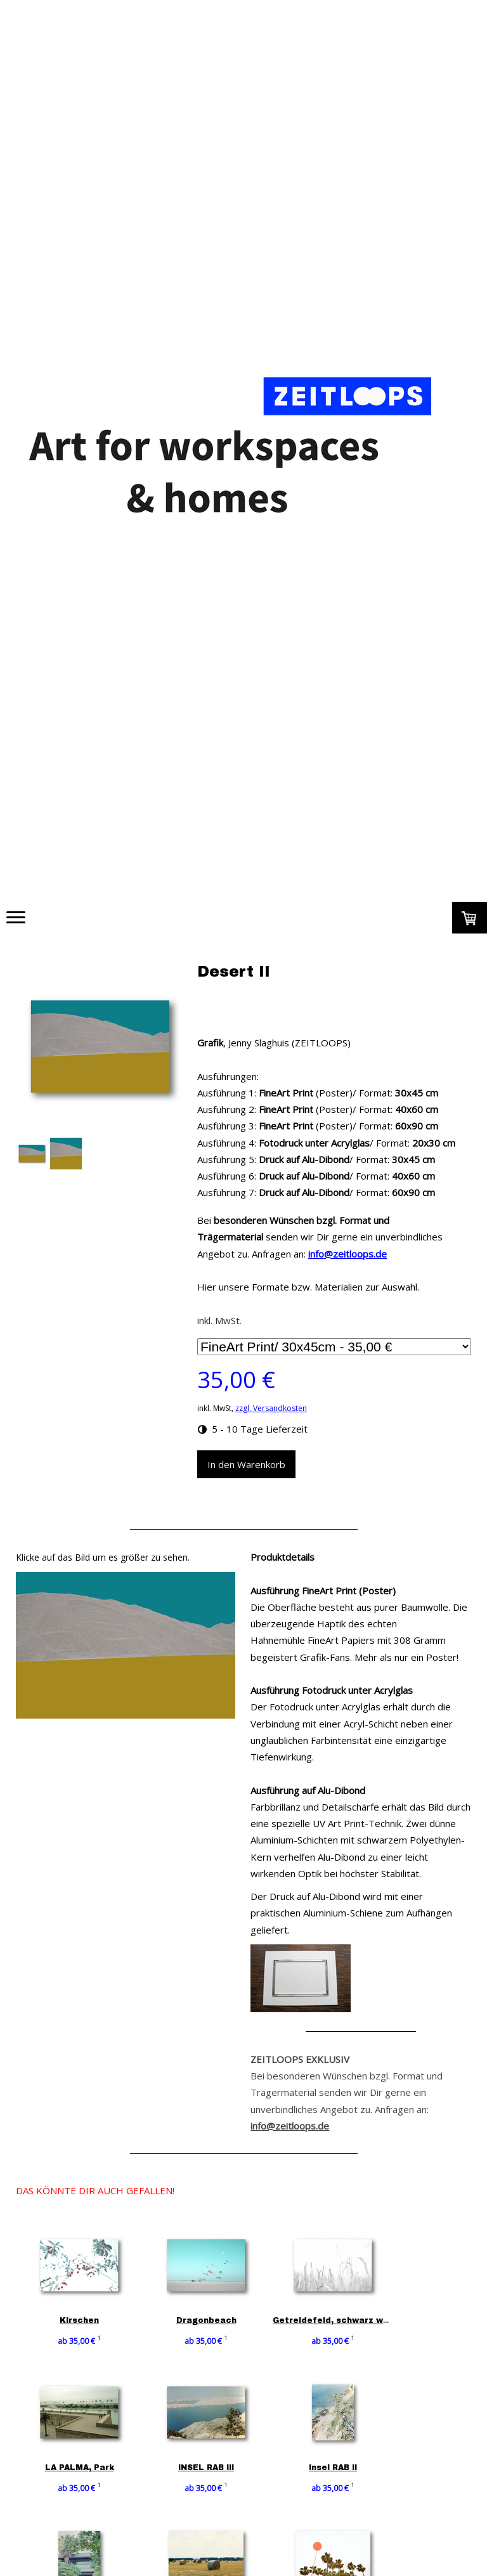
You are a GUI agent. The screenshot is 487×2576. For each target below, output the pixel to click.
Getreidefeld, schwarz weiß (344, 2320)
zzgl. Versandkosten (271, 1408)
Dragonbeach (211, 2320)
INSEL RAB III (211, 2467)
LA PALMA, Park (79, 2467)
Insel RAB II (343, 2467)
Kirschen (79, 2320)
